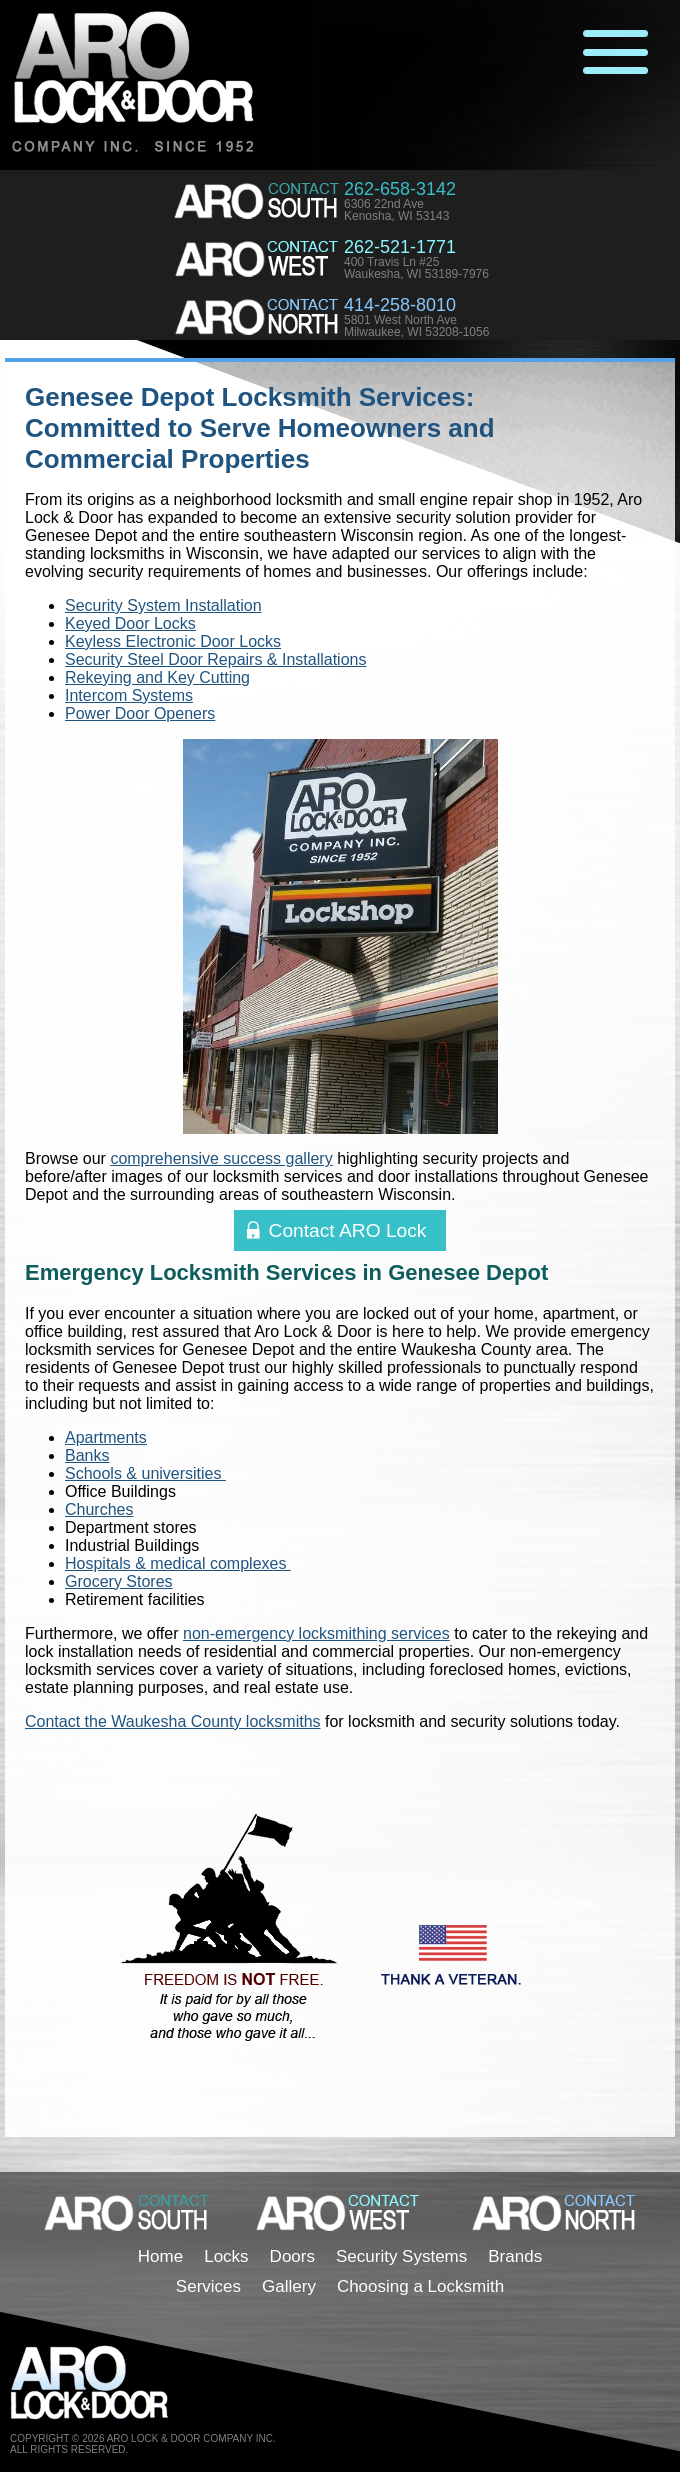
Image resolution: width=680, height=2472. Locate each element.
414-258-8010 (400, 305)
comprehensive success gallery (221, 1158)
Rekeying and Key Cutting (157, 677)
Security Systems (401, 2256)
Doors (292, 2256)
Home (160, 2256)
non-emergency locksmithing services (316, 1633)
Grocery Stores (119, 1581)
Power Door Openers (140, 713)
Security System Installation (163, 605)
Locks (226, 2256)
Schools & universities (145, 1473)
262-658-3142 (400, 189)
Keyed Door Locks (130, 623)
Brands (515, 2256)
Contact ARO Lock (348, 1230)
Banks (87, 1455)
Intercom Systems (129, 695)
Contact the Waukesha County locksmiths (173, 1721)
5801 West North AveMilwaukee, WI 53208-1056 (416, 326)
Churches (99, 1509)
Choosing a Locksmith (420, 2286)
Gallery (289, 2286)
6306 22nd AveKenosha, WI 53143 (396, 210)
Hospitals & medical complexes (178, 1563)
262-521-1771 (400, 247)
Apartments (106, 1437)
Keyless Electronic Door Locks (173, 641)
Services (208, 2286)
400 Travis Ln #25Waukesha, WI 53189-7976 (416, 268)
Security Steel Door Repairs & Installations (215, 659)
